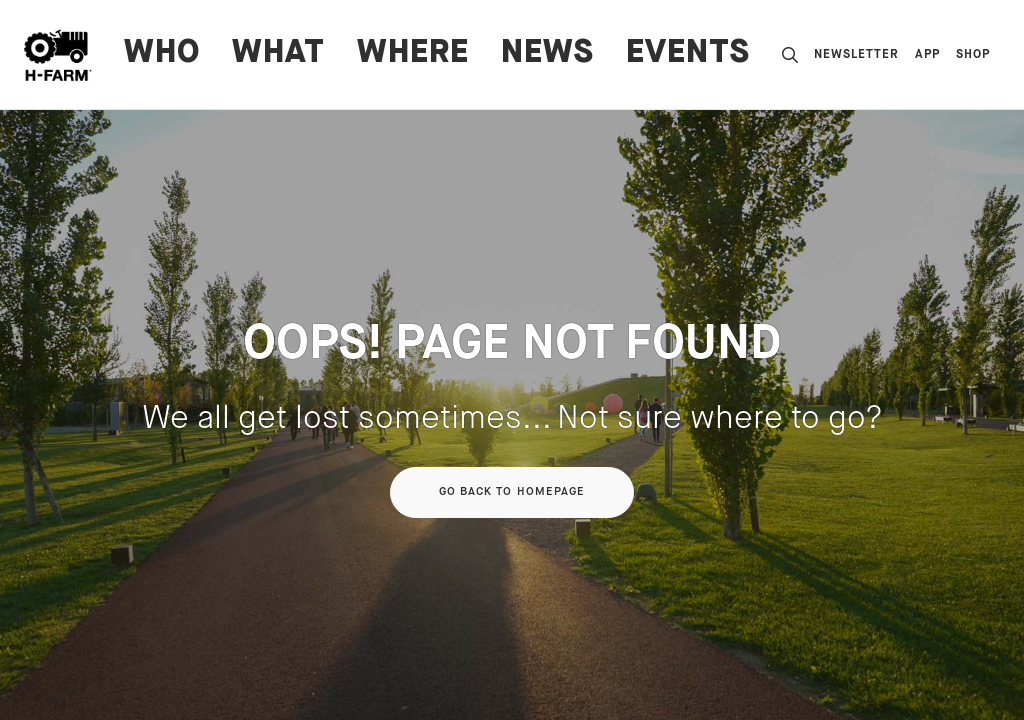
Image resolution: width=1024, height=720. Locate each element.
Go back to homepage (512, 492)
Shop (973, 55)
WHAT (278, 54)
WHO (162, 54)
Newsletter (856, 55)
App (927, 55)
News (547, 54)
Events (688, 54)
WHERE (413, 54)
